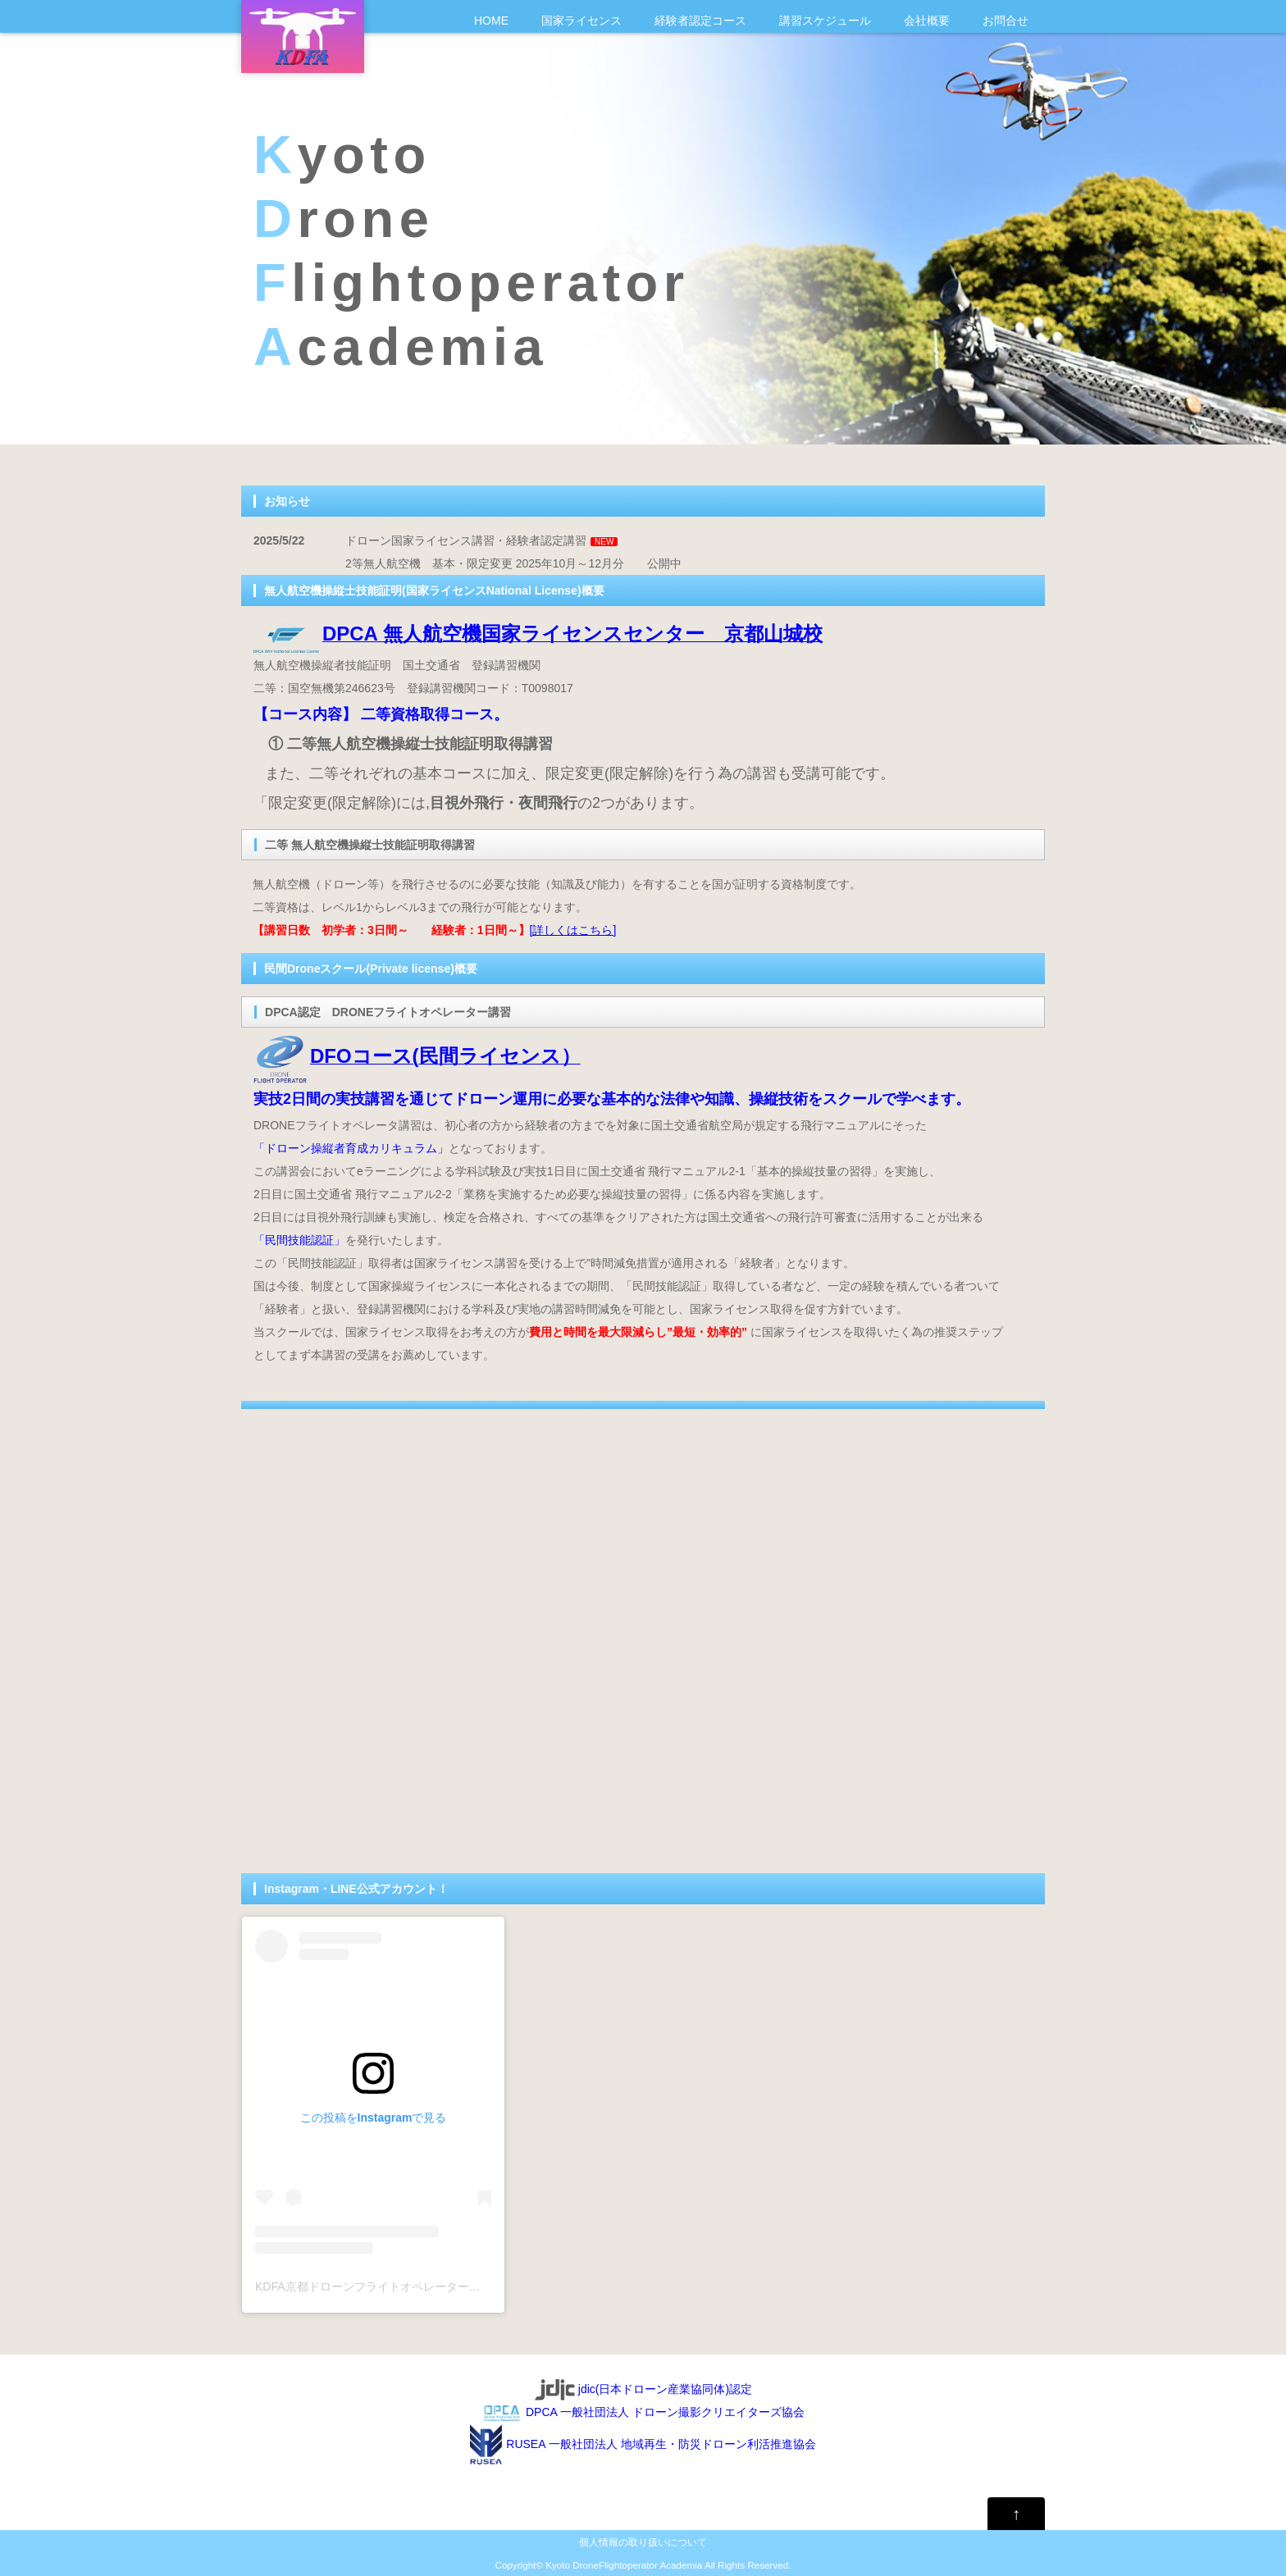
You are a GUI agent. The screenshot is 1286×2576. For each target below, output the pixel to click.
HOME (491, 20)
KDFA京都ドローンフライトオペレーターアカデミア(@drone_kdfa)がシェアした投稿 (475, 2286)
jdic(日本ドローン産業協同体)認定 (643, 2389)
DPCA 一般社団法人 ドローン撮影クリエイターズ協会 (643, 2412)
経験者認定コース (700, 20)
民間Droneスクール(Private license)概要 (370, 968)
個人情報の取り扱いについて (643, 2542)
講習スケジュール (825, 20)
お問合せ (1005, 20)
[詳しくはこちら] (573, 930)
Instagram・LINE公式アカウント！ (356, 1888)
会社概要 (927, 20)
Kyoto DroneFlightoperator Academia (623, 2565)
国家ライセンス (581, 20)
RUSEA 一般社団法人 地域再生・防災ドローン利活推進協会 (642, 2444)
